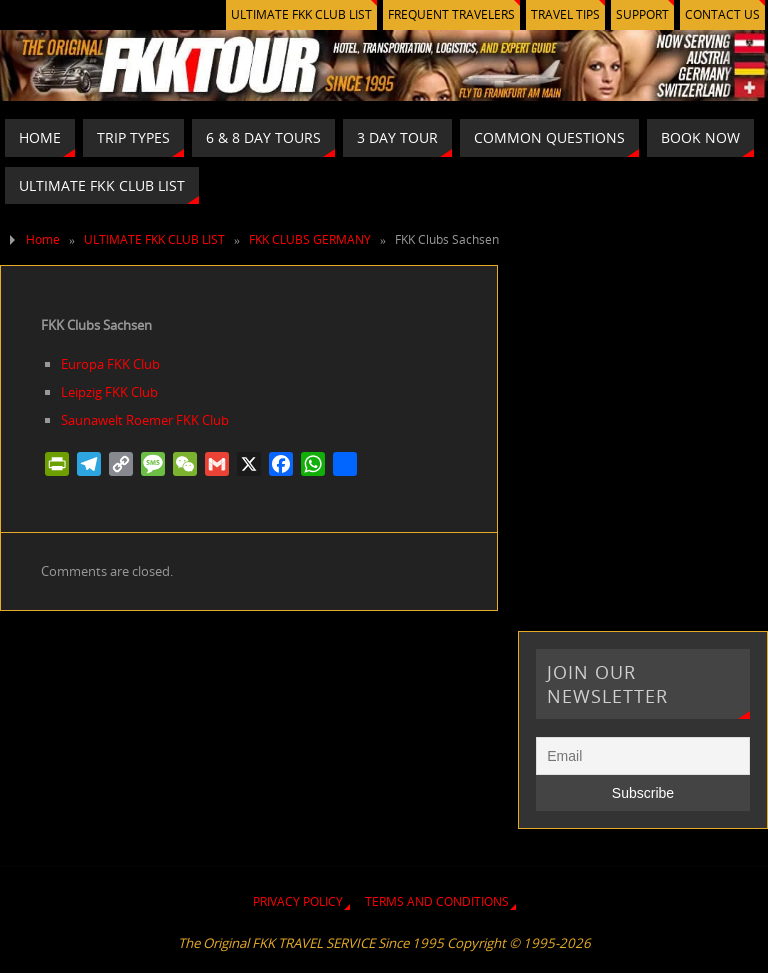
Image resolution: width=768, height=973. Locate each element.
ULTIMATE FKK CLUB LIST (301, 14)
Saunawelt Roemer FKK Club (145, 420)
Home (43, 239)
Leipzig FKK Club (109, 392)
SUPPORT (642, 14)
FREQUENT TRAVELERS (451, 14)
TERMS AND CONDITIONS (437, 901)
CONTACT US (722, 14)
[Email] (642, 756)
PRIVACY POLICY (298, 901)
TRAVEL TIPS (565, 14)
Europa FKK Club (110, 364)
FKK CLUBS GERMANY (310, 239)
